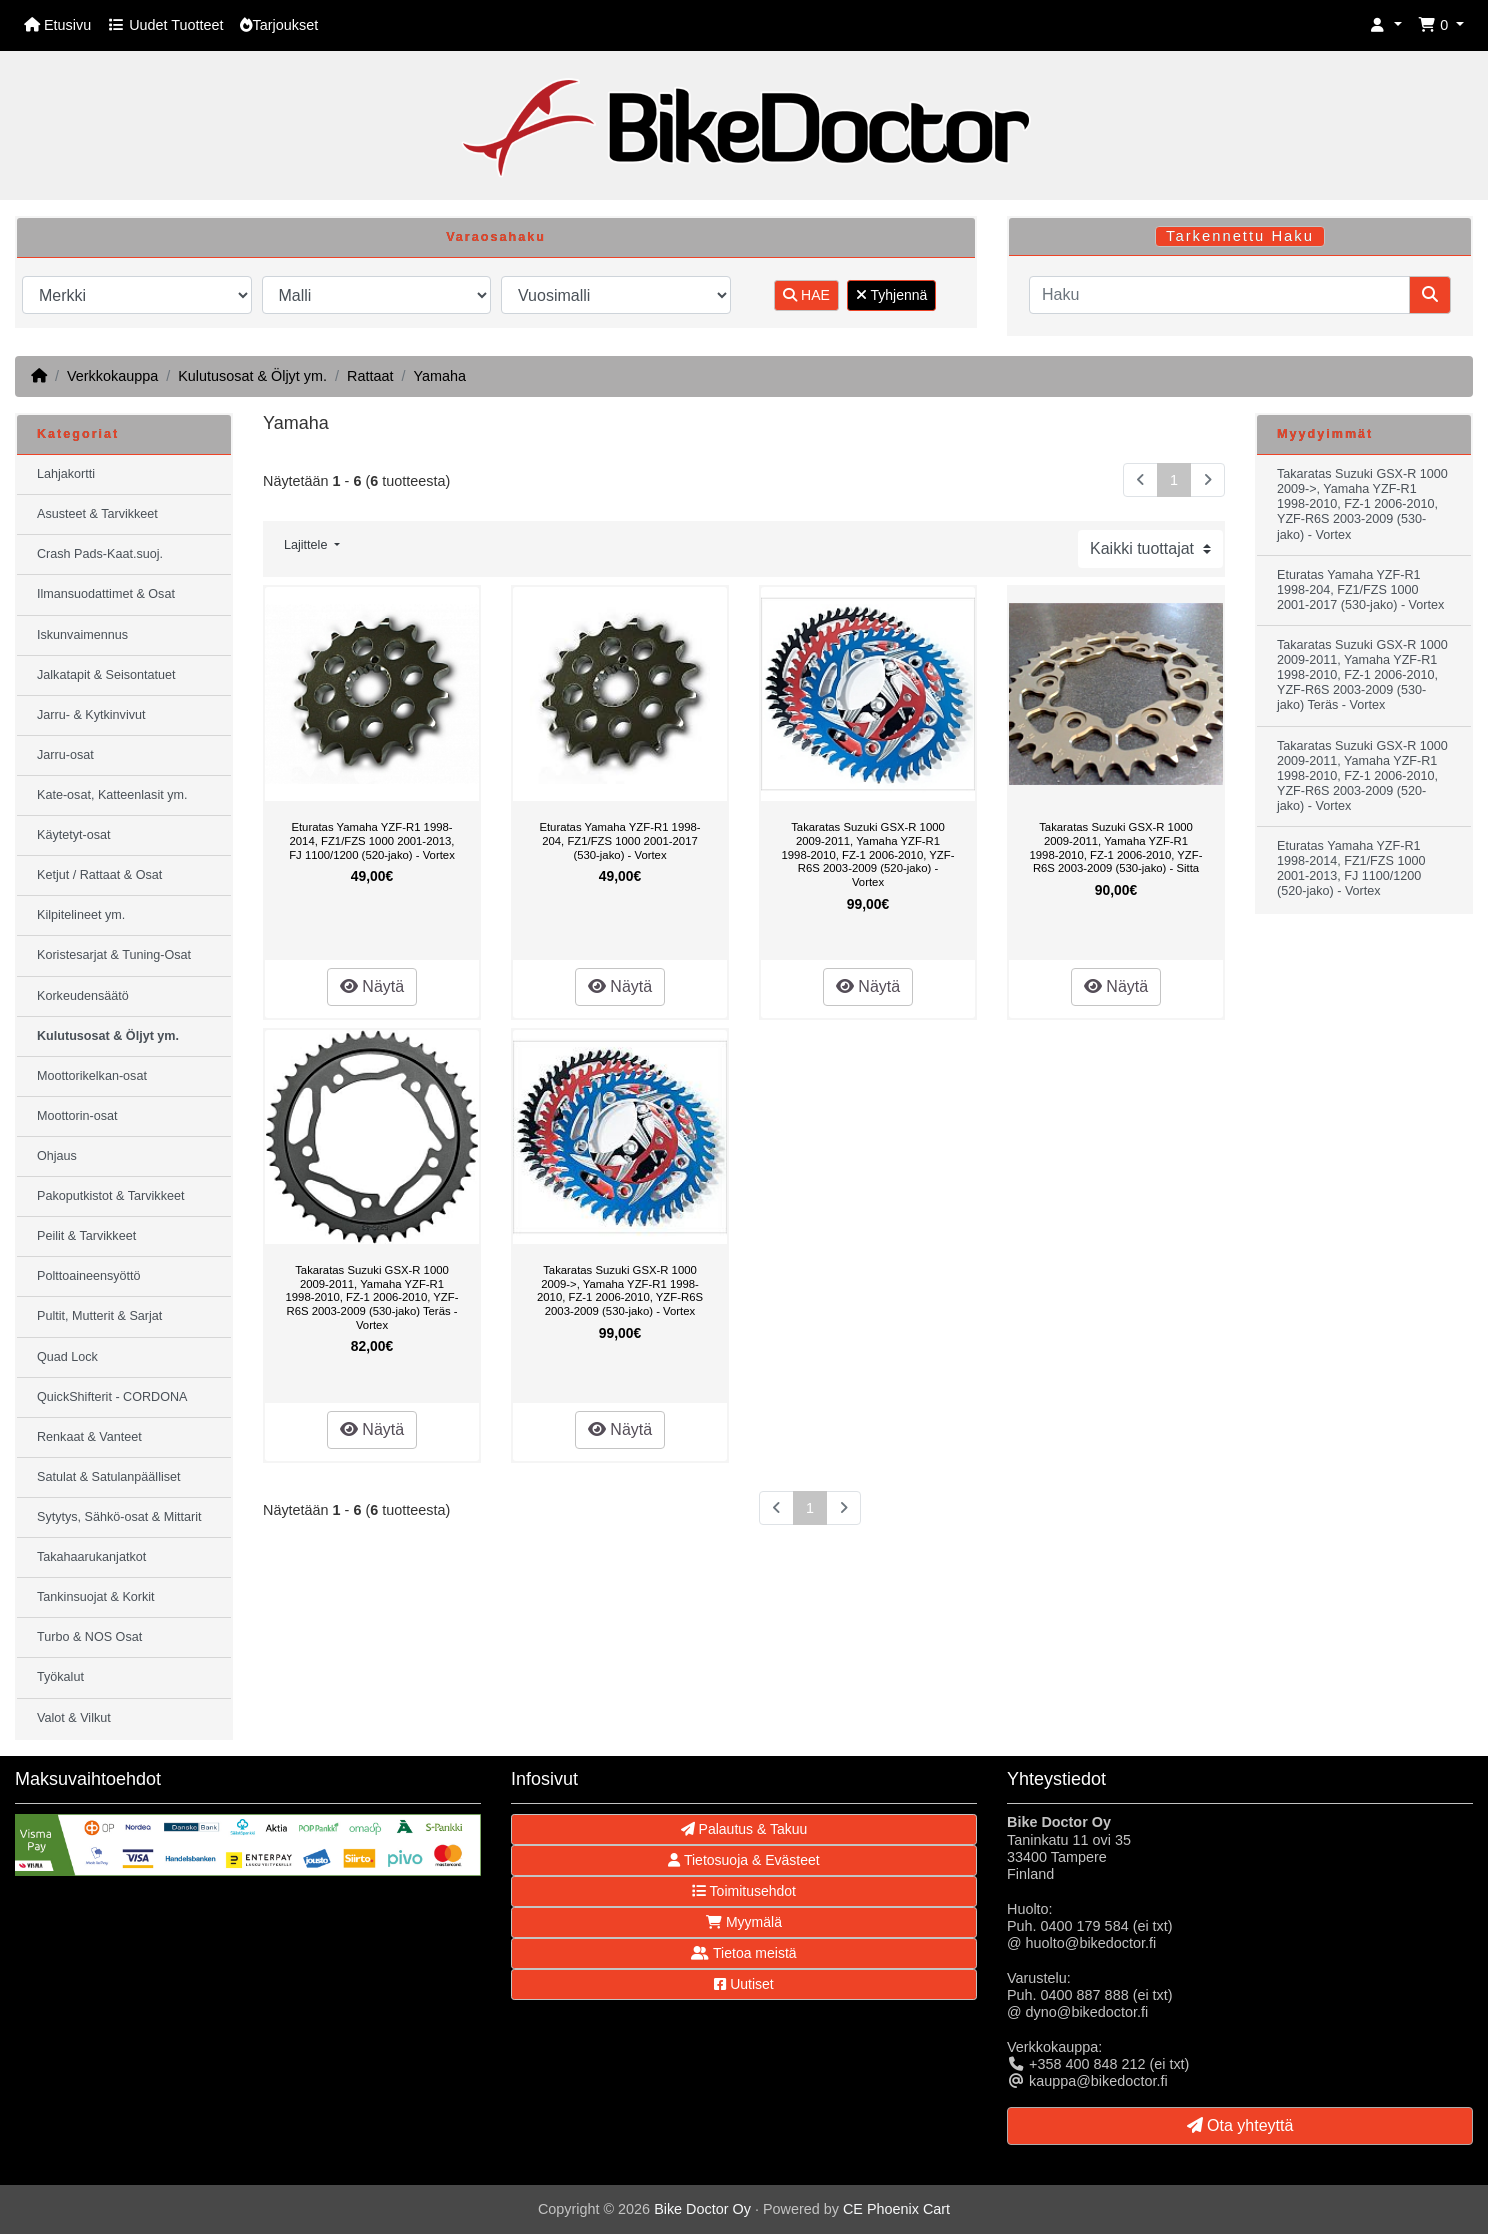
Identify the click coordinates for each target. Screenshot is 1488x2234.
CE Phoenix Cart (896, 2209)
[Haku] (1219, 295)
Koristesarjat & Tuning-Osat (114, 955)
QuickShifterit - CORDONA (112, 1397)
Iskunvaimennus (82, 635)
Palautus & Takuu (744, 1829)
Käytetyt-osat (74, 835)
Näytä (372, 986)
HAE (806, 295)
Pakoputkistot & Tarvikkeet (110, 1196)
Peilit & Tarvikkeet (86, 1236)
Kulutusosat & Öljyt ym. (252, 376)
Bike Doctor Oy (702, 2209)
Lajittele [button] (307, 545)
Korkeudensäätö (83, 996)
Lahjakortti (66, 474)
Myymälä (744, 1922)
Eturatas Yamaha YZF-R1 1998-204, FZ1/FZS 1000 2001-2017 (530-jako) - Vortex (619, 840)
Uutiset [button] (743, 1984)
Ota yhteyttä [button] (1240, 2125)
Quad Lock (67, 1357)
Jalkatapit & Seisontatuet (106, 675)
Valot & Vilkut (74, 1718)
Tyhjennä (891, 295)
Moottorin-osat (77, 1116)
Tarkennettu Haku (1240, 236)
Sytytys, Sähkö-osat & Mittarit (119, 1517)
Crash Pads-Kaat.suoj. (100, 554)
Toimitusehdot (744, 1891)
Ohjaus (57, 1156)
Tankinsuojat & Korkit (96, 1597)
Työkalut (60, 1677)
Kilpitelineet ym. (81, 915)
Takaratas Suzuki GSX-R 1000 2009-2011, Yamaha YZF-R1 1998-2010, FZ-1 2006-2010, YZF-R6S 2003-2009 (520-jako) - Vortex (868, 854)
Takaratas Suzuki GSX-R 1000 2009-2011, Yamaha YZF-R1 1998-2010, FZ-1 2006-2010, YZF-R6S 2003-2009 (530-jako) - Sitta (1116, 847)
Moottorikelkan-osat (92, 1076)
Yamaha (439, 376)
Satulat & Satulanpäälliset (109, 1477)
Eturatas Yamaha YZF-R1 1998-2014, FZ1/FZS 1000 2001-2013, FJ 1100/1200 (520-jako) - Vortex (372, 840)
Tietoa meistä (743, 1953)
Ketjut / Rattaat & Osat (99, 875)
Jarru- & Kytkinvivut (91, 715)
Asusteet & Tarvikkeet (97, 514)
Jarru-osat (65, 755)
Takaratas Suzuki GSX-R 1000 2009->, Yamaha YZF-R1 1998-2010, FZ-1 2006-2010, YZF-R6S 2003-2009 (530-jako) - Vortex (620, 1290)
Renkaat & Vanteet (89, 1437)
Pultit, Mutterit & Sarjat (99, 1316)
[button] (1386, 25)
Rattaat (370, 376)
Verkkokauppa (112, 376)
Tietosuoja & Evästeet (743, 1860)
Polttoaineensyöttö (89, 1276)
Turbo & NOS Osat (89, 1637)
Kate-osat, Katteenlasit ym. (112, 795)
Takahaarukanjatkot (91, 1557)
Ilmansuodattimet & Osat (106, 594)
